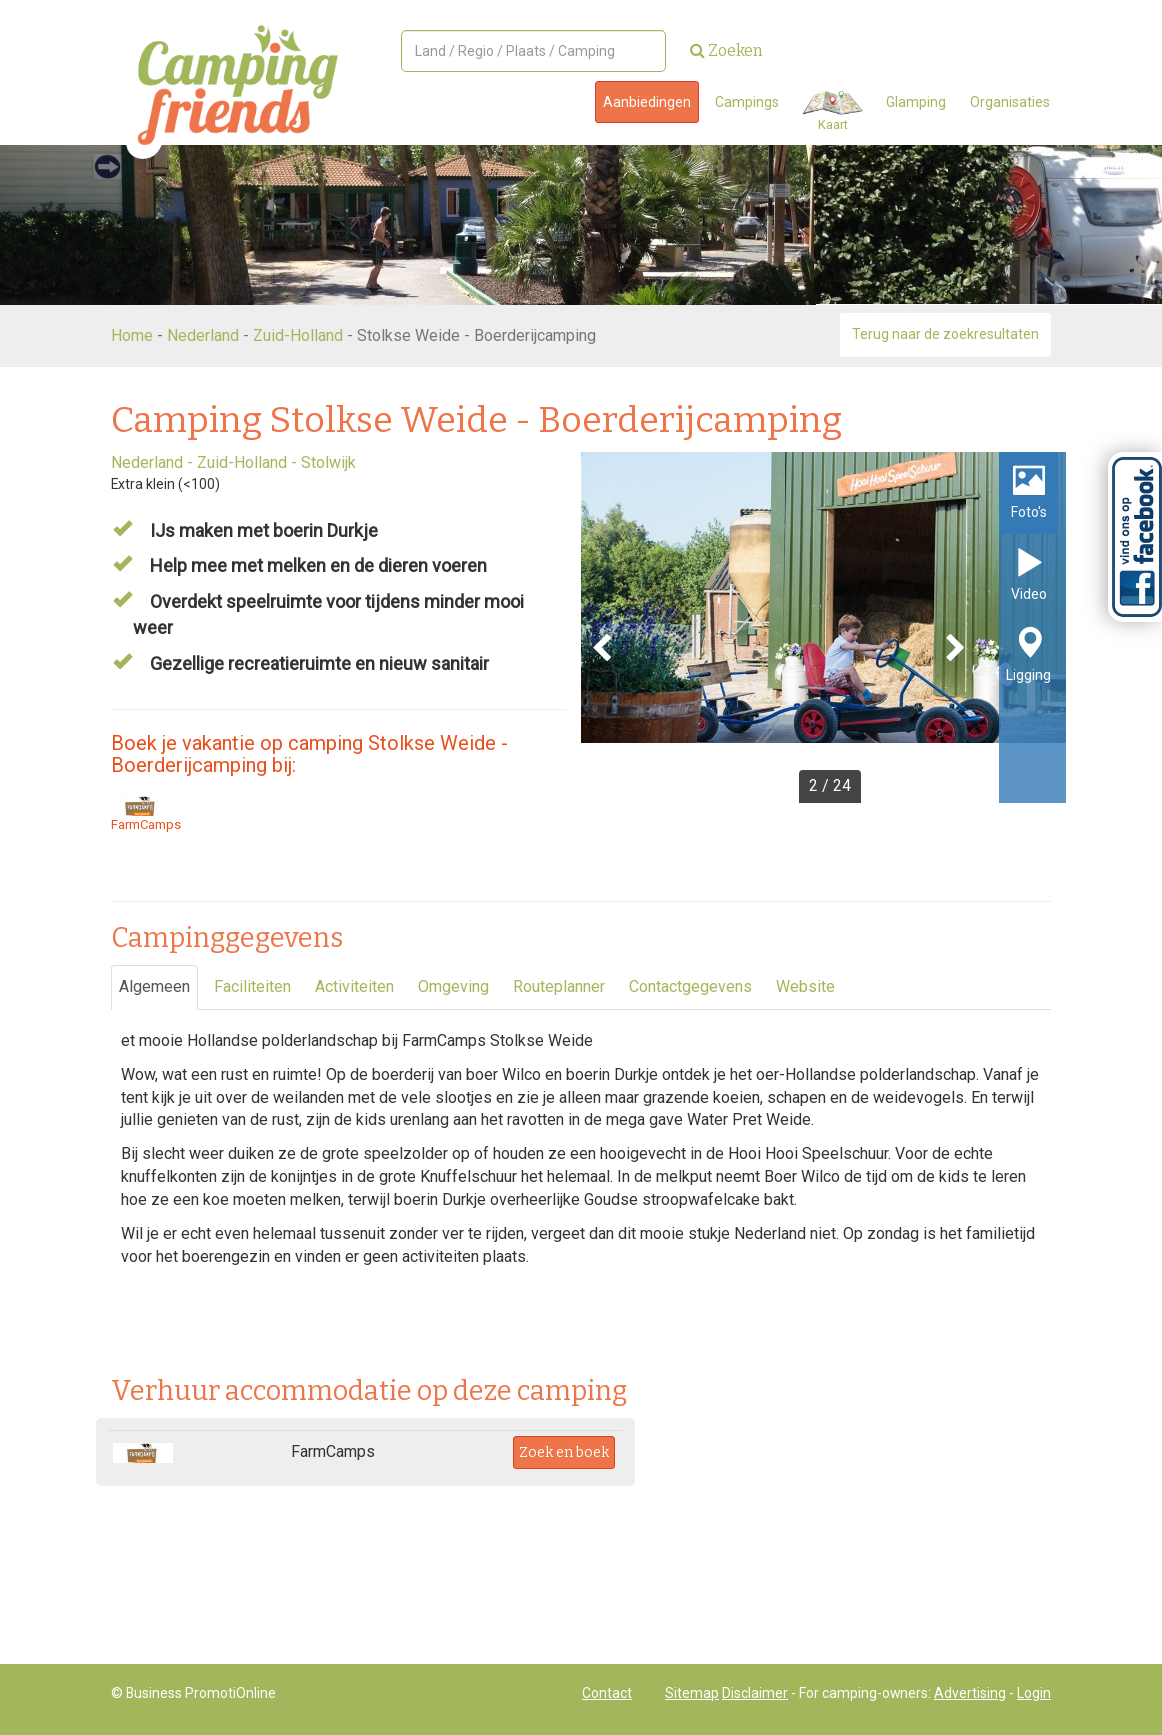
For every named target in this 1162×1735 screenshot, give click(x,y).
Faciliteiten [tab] (252, 986)
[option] (823, 627)
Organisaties (1010, 102)
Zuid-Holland (298, 335)
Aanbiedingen (647, 102)
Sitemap (692, 1693)
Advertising (970, 1693)
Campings (747, 102)
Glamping (916, 102)
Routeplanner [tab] (559, 986)
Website (805, 986)
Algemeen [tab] (154, 986)
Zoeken (726, 50)
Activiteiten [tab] (354, 986)
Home (132, 335)
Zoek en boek (564, 1452)
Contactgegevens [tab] (690, 986)
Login (1034, 1693)
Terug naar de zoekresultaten (945, 334)
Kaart (832, 111)
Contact (607, 1693)
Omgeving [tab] (453, 986)
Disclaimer (755, 1693)
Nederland (203, 335)
